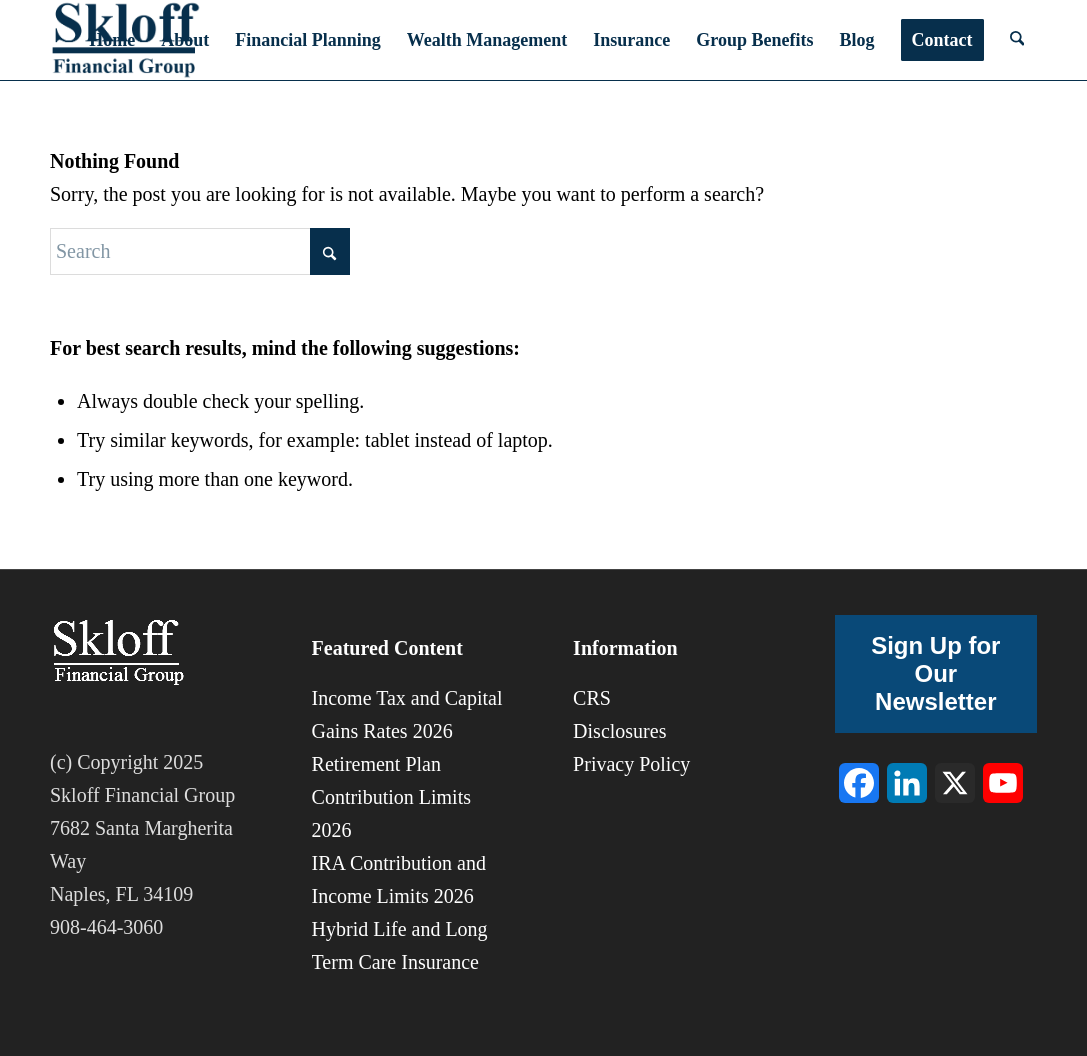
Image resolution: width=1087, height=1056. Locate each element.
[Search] (1017, 40)
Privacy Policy (631, 764)
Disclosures (619, 731)
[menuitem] (113, 40)
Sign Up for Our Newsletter (935, 673)
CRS (592, 698)
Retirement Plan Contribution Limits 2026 (391, 797)
